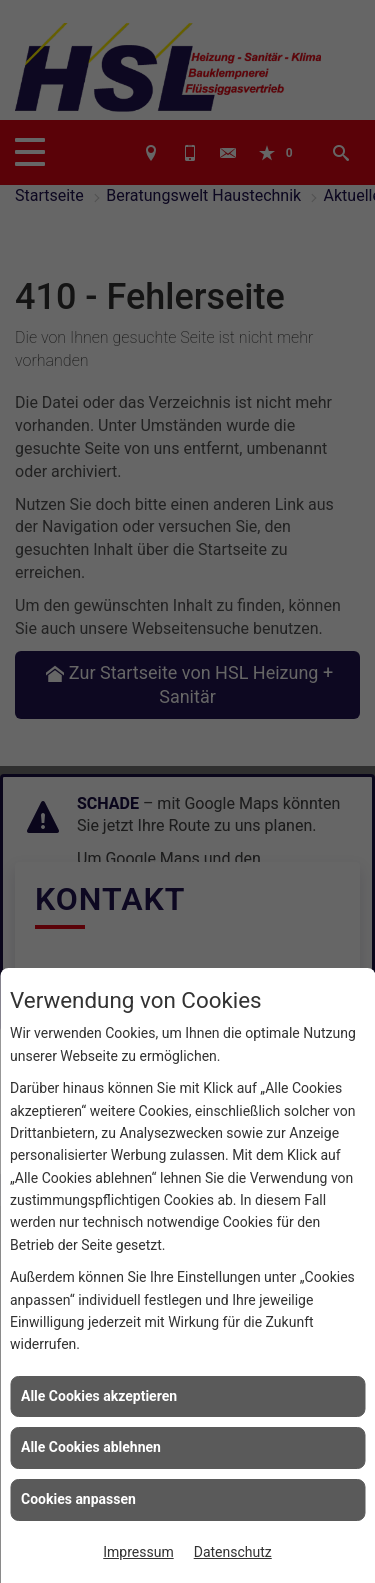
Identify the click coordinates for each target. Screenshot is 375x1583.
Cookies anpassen (78, 1499)
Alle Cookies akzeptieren (99, 1396)
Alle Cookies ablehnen (91, 1447)
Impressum (138, 1552)
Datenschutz (233, 1552)
